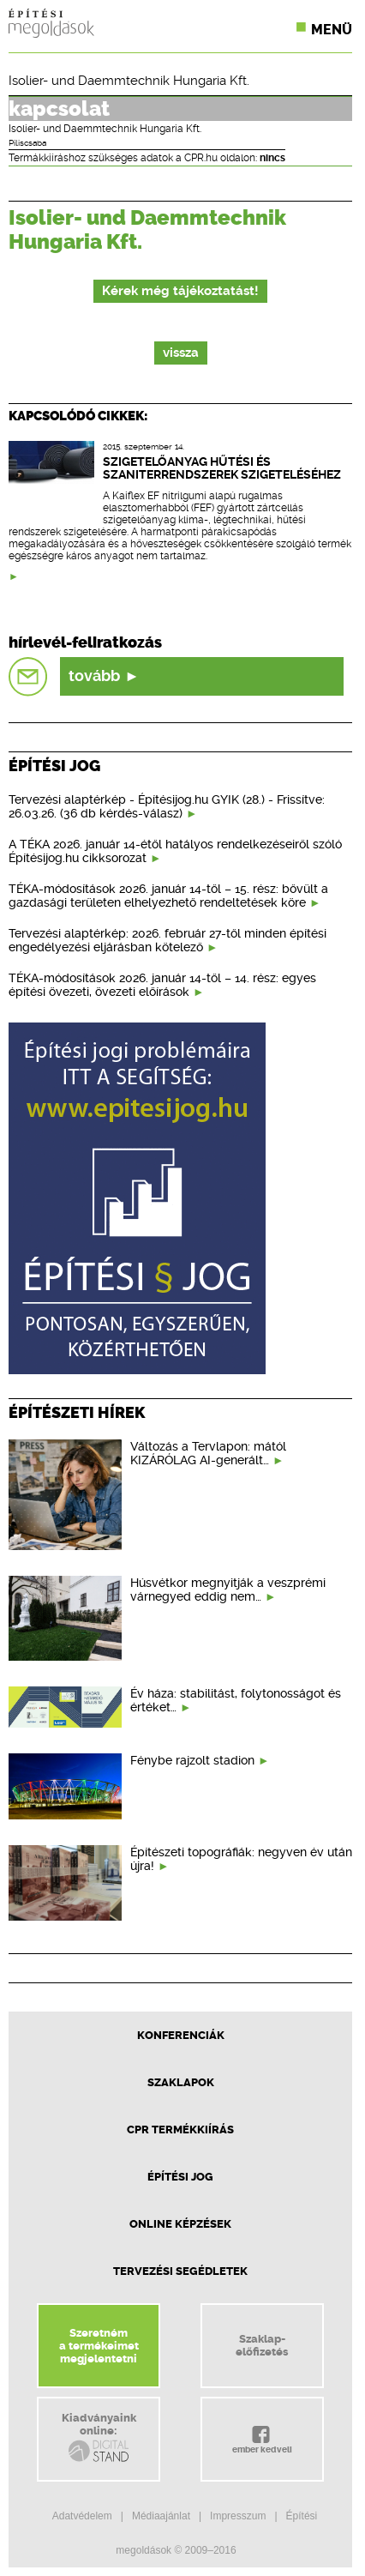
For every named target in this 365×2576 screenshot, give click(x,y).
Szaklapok (180, 2082)
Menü (331, 29)
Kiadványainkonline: (99, 2437)
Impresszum (238, 2516)
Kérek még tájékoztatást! (180, 291)
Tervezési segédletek (180, 2271)
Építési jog (180, 2176)
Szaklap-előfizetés (262, 2345)
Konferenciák (180, 2035)
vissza (181, 353)
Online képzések (180, 2223)
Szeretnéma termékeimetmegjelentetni (99, 2345)
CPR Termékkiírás (180, 2129)
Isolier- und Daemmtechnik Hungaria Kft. (129, 80)
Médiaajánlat (161, 2516)
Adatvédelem (82, 2516)
